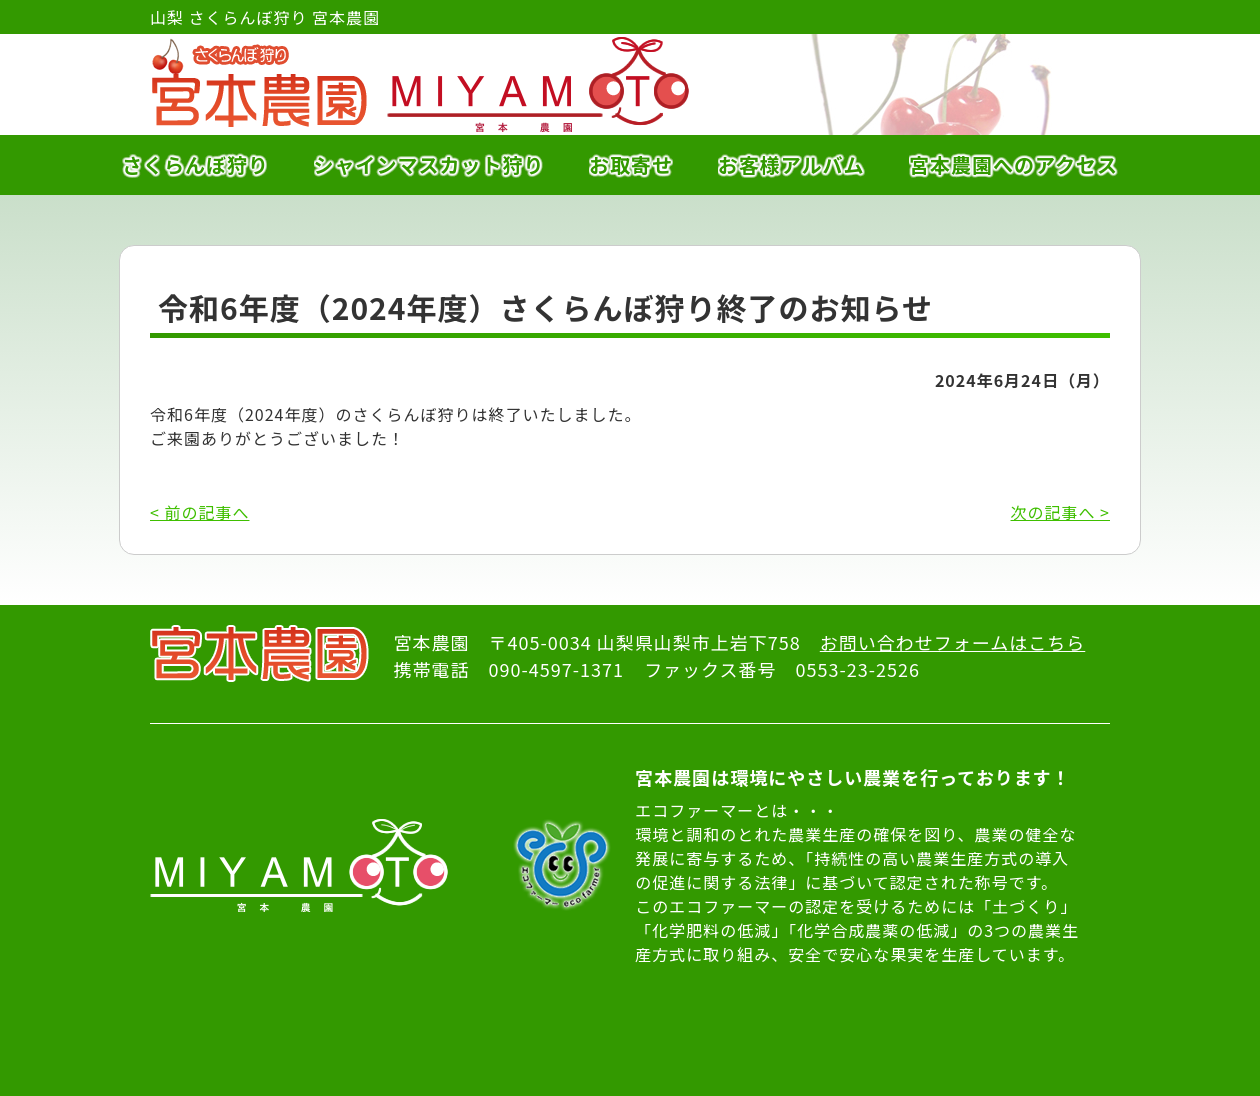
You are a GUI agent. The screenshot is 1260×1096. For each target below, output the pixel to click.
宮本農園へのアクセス (1013, 164)
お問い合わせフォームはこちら (952, 642)
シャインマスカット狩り (429, 164)
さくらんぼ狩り (195, 164)
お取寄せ (631, 164)
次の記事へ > (1060, 512)
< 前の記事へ (199, 512)
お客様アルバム (791, 164)
